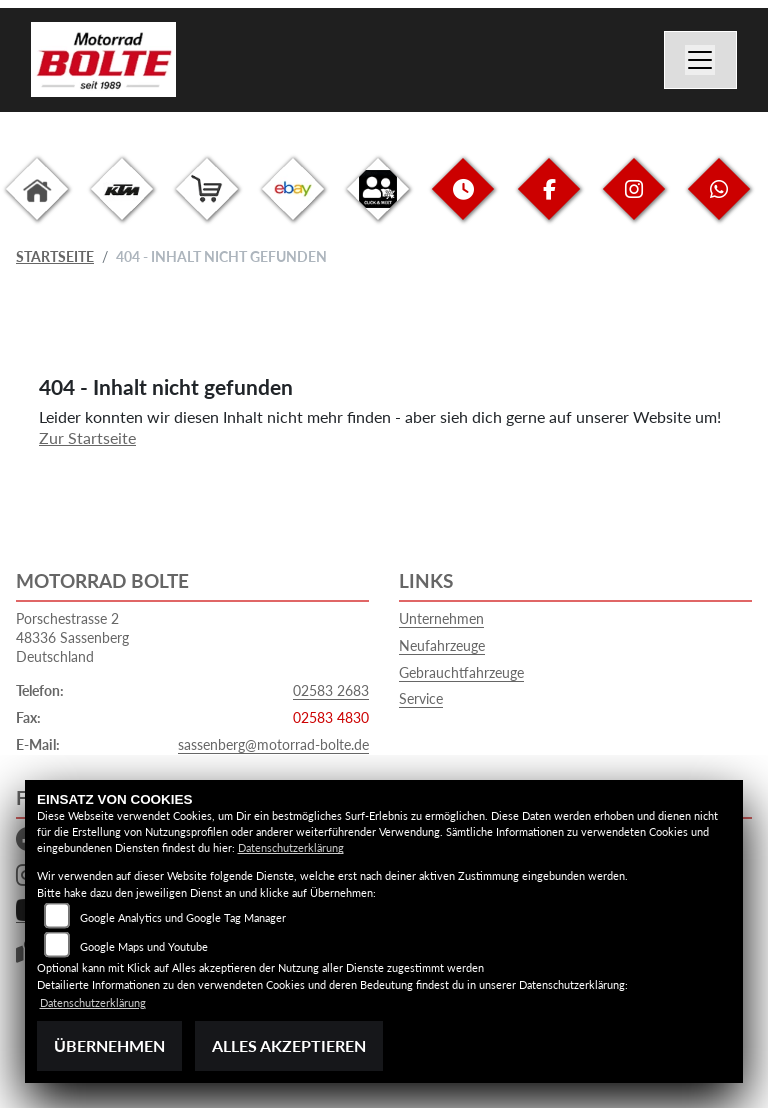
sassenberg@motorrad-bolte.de (273, 744)
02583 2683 (331, 690)
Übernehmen (109, 1045)
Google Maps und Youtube (144, 946)
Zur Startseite (87, 437)
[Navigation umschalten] (701, 60)
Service (421, 698)
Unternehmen (441, 618)
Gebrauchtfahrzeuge (461, 672)
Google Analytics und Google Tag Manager (183, 917)
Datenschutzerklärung (291, 847)
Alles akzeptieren (289, 1045)
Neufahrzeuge (442, 645)
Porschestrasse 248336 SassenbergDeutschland (72, 637)
